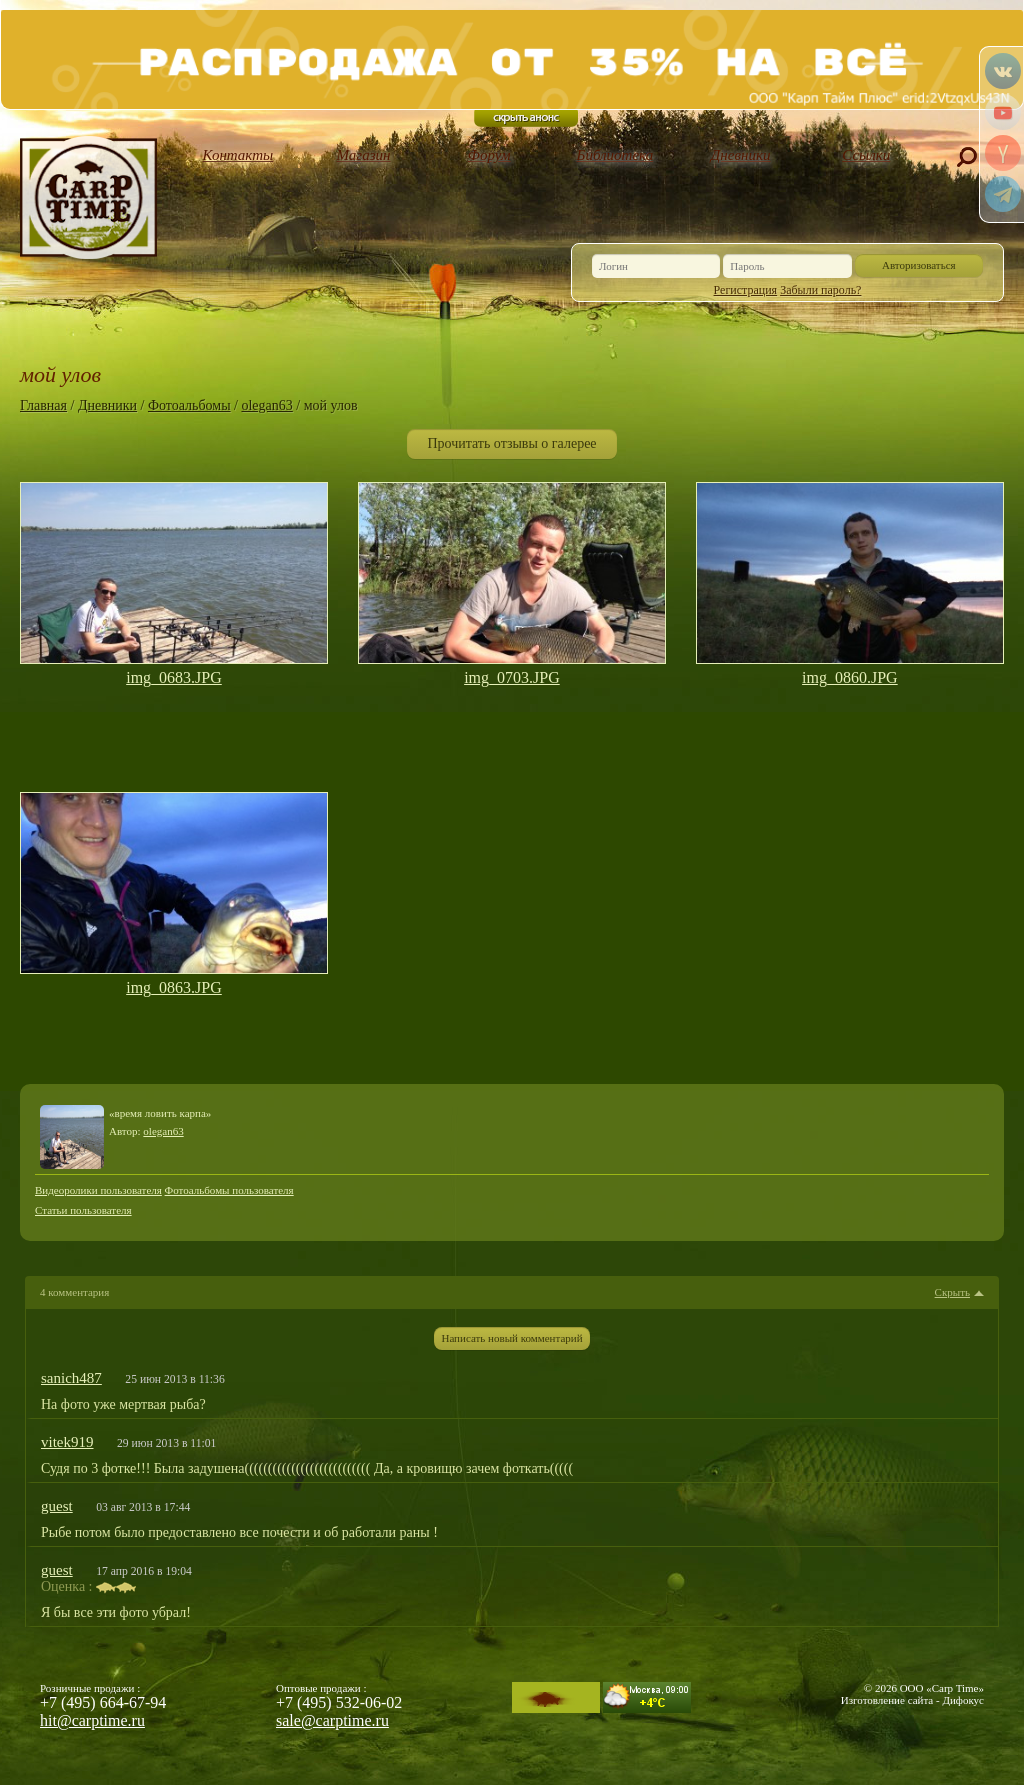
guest (57, 1506)
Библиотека (615, 155)
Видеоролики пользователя (98, 1190)
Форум (489, 155)
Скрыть (952, 1292)
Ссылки (866, 155)
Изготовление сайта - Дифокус (912, 1700)
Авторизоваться (919, 265)
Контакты (238, 155)
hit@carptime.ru (92, 1720)
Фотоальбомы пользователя (229, 1190)
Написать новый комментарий (511, 1338)
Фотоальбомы (189, 405)
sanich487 (71, 1378)
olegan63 (266, 405)
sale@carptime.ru (332, 1720)
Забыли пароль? (820, 290)
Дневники (741, 155)
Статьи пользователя (83, 1210)
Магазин (364, 155)
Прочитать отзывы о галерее (511, 443)
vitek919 (67, 1442)
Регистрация (746, 290)
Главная (43, 405)
